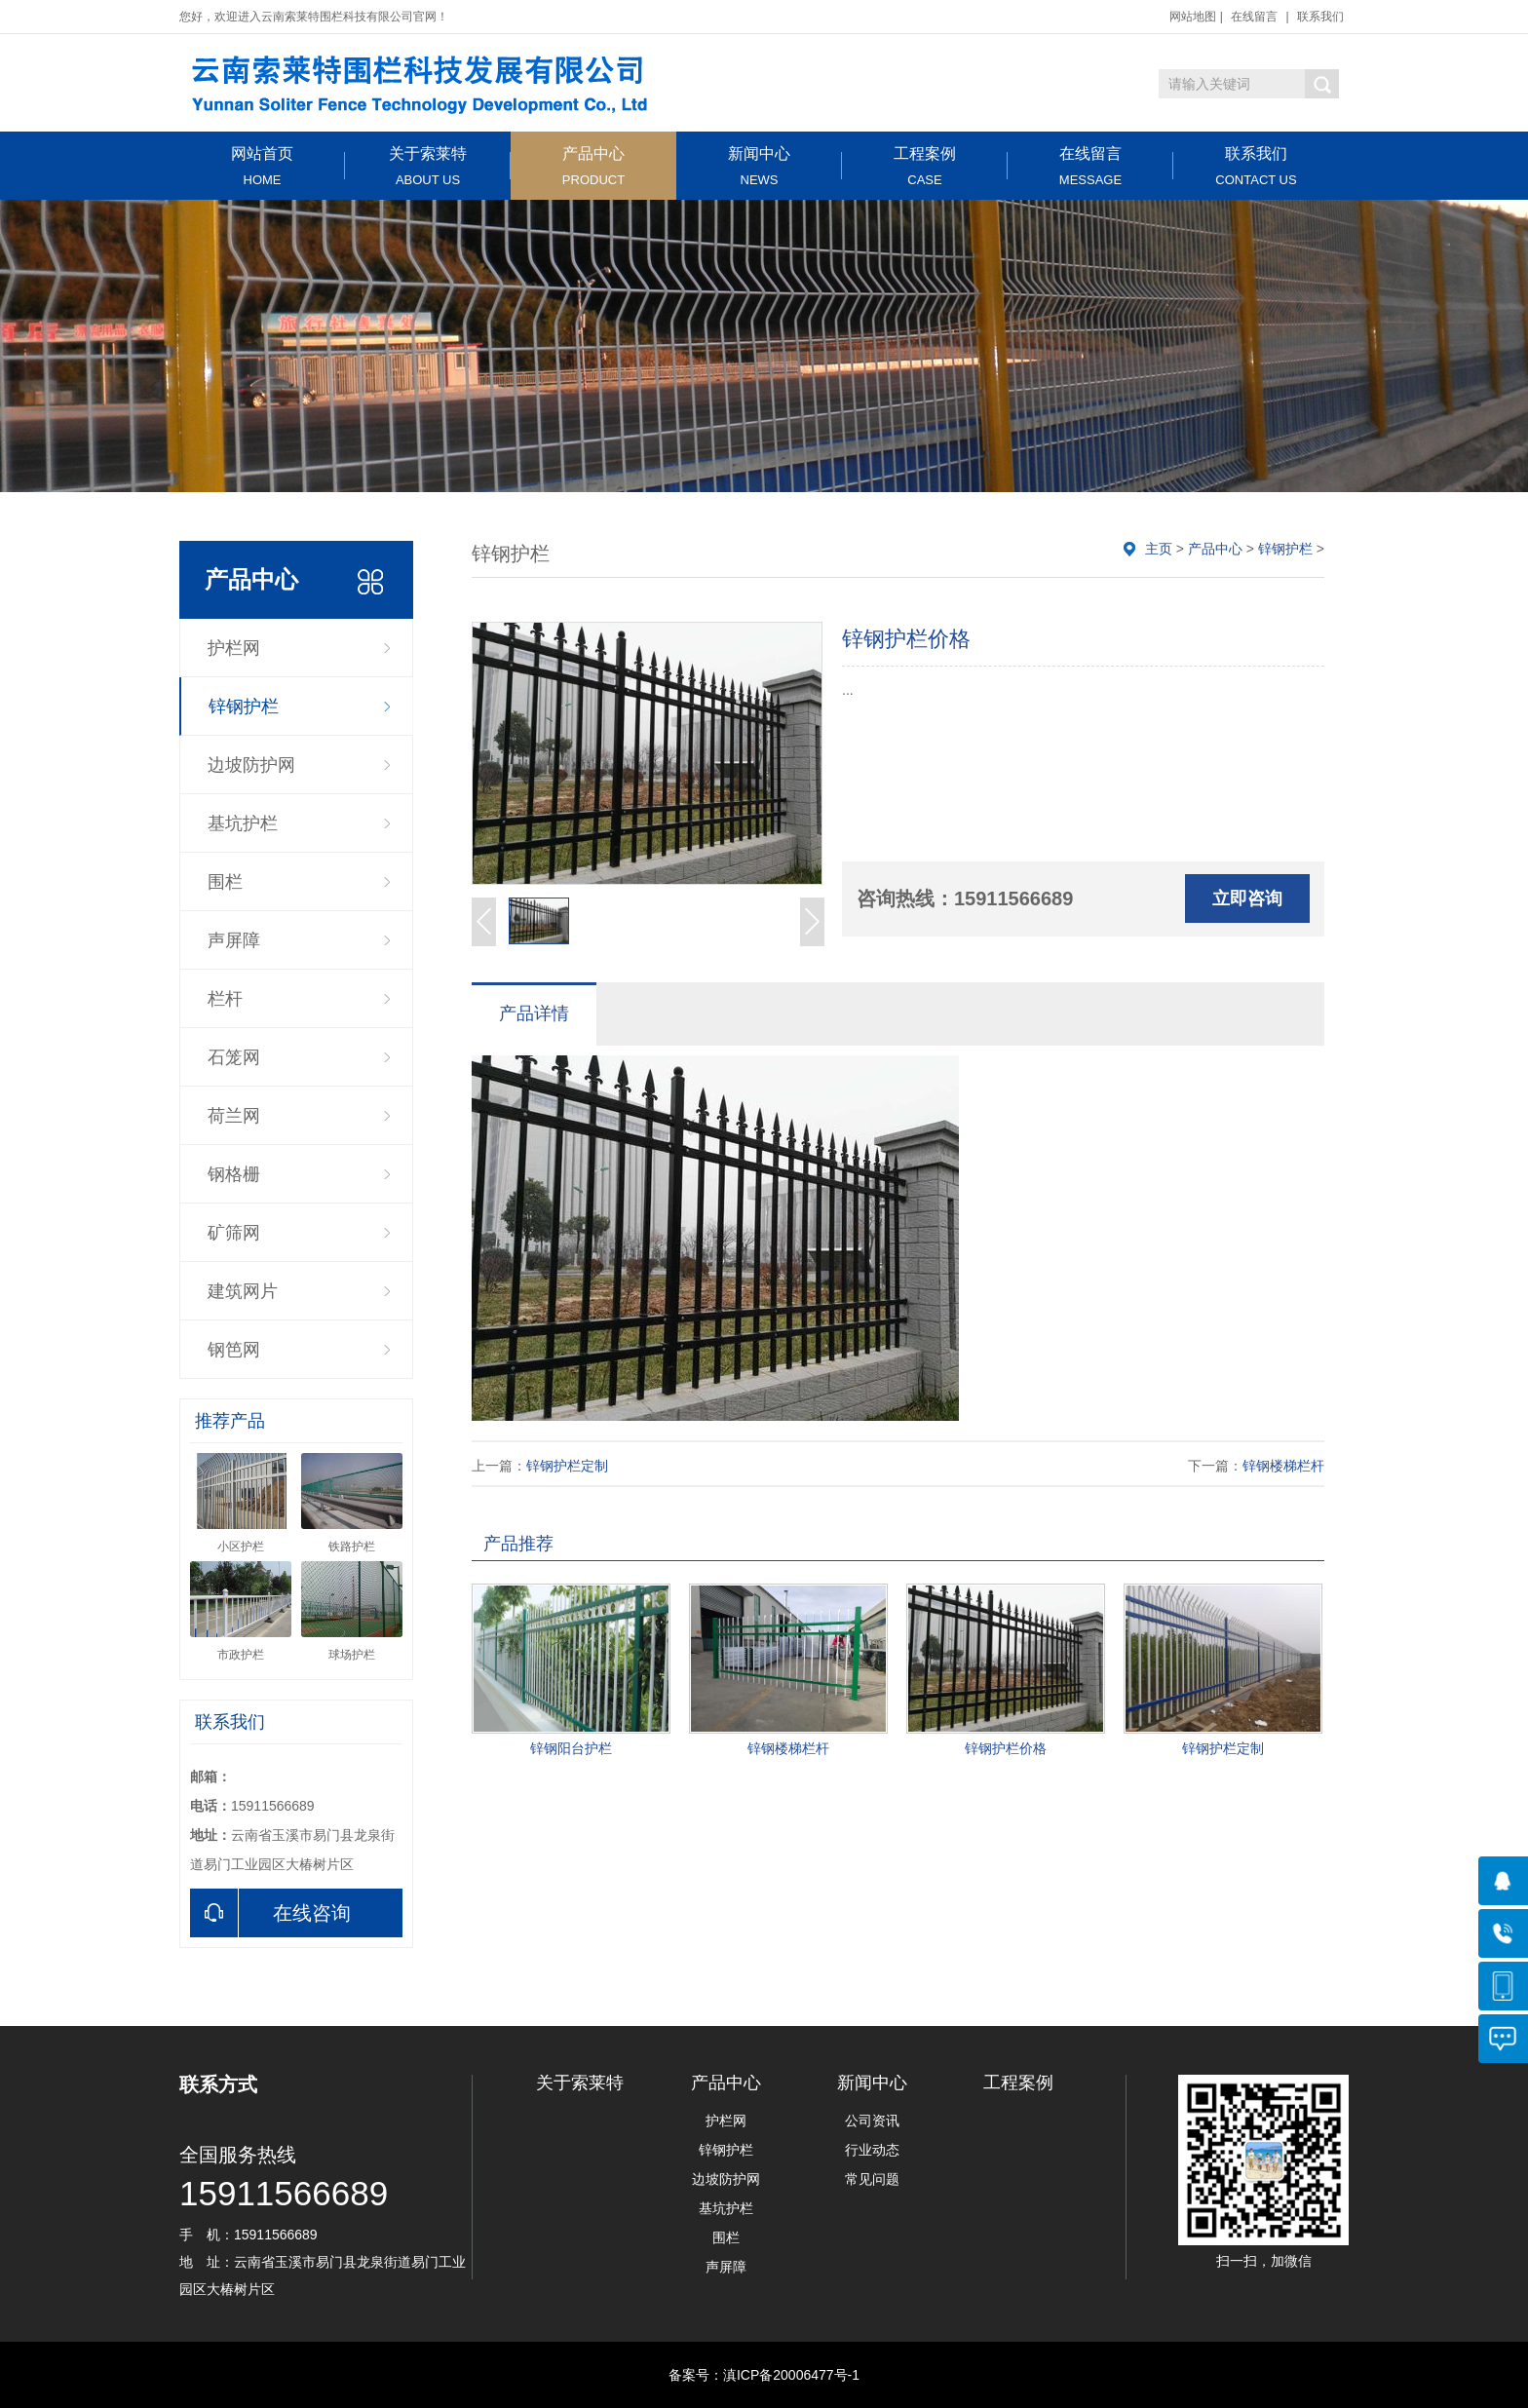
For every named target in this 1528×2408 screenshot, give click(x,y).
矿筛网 (234, 1232)
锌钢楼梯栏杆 (1283, 1465)
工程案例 (925, 166)
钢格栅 (234, 1174)
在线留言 (1254, 16)
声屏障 (234, 940)
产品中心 (593, 166)
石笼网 (234, 1057)
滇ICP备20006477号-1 (791, 2375)
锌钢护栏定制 (567, 1465)
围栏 (225, 882)
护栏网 (234, 648)
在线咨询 (270, 1913)
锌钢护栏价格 (1006, 1748)
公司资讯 (872, 2120)
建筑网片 (243, 1291)
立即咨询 (1247, 898)
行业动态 (872, 2150)
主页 (1158, 548)
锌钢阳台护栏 (571, 1748)
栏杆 (225, 999)
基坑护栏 (243, 823)
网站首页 (262, 166)
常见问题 (872, 2179)
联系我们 (1320, 16)
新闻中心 (759, 166)
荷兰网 (234, 1116)
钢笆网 (234, 1349)
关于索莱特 (428, 166)
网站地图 (1192, 16)
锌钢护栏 (244, 706)
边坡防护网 (251, 765)
